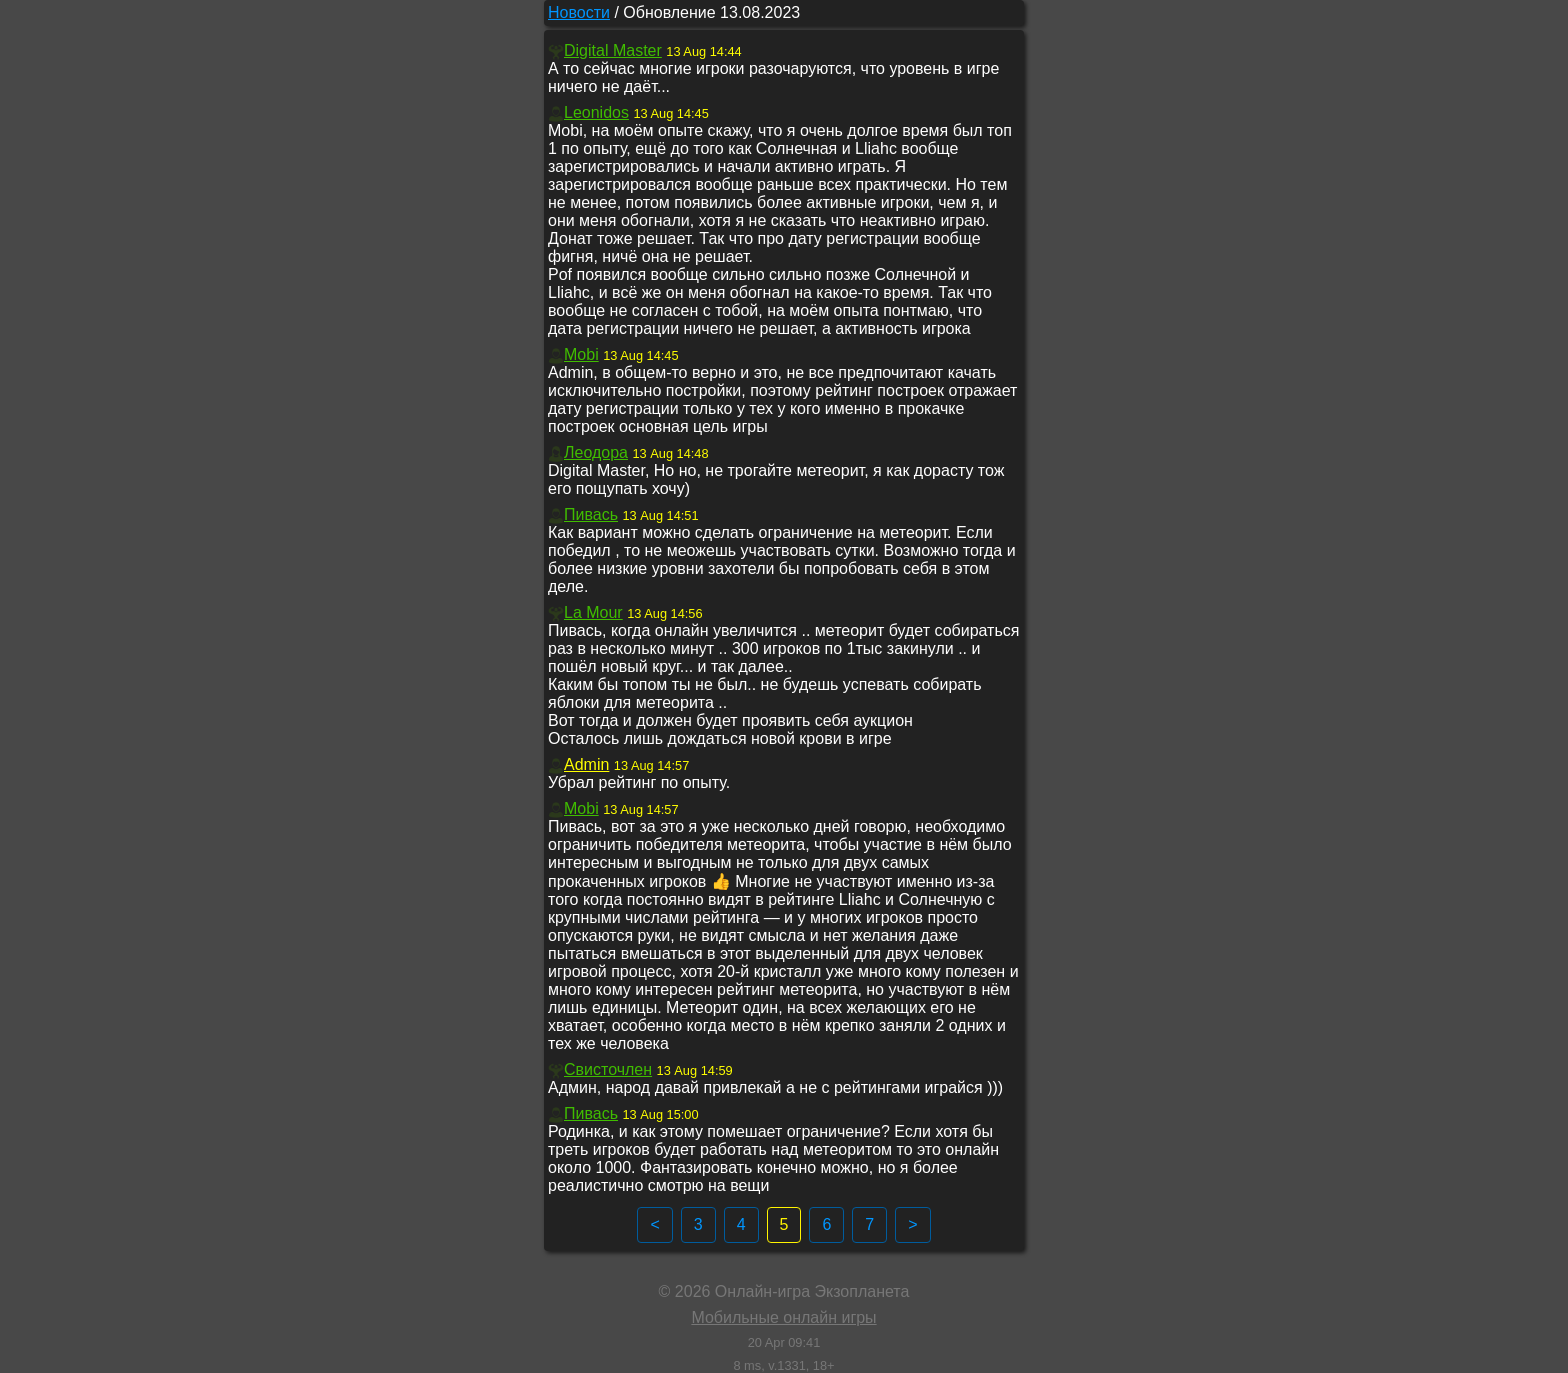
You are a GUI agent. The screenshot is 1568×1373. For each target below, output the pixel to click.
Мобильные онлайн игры (783, 1317)
